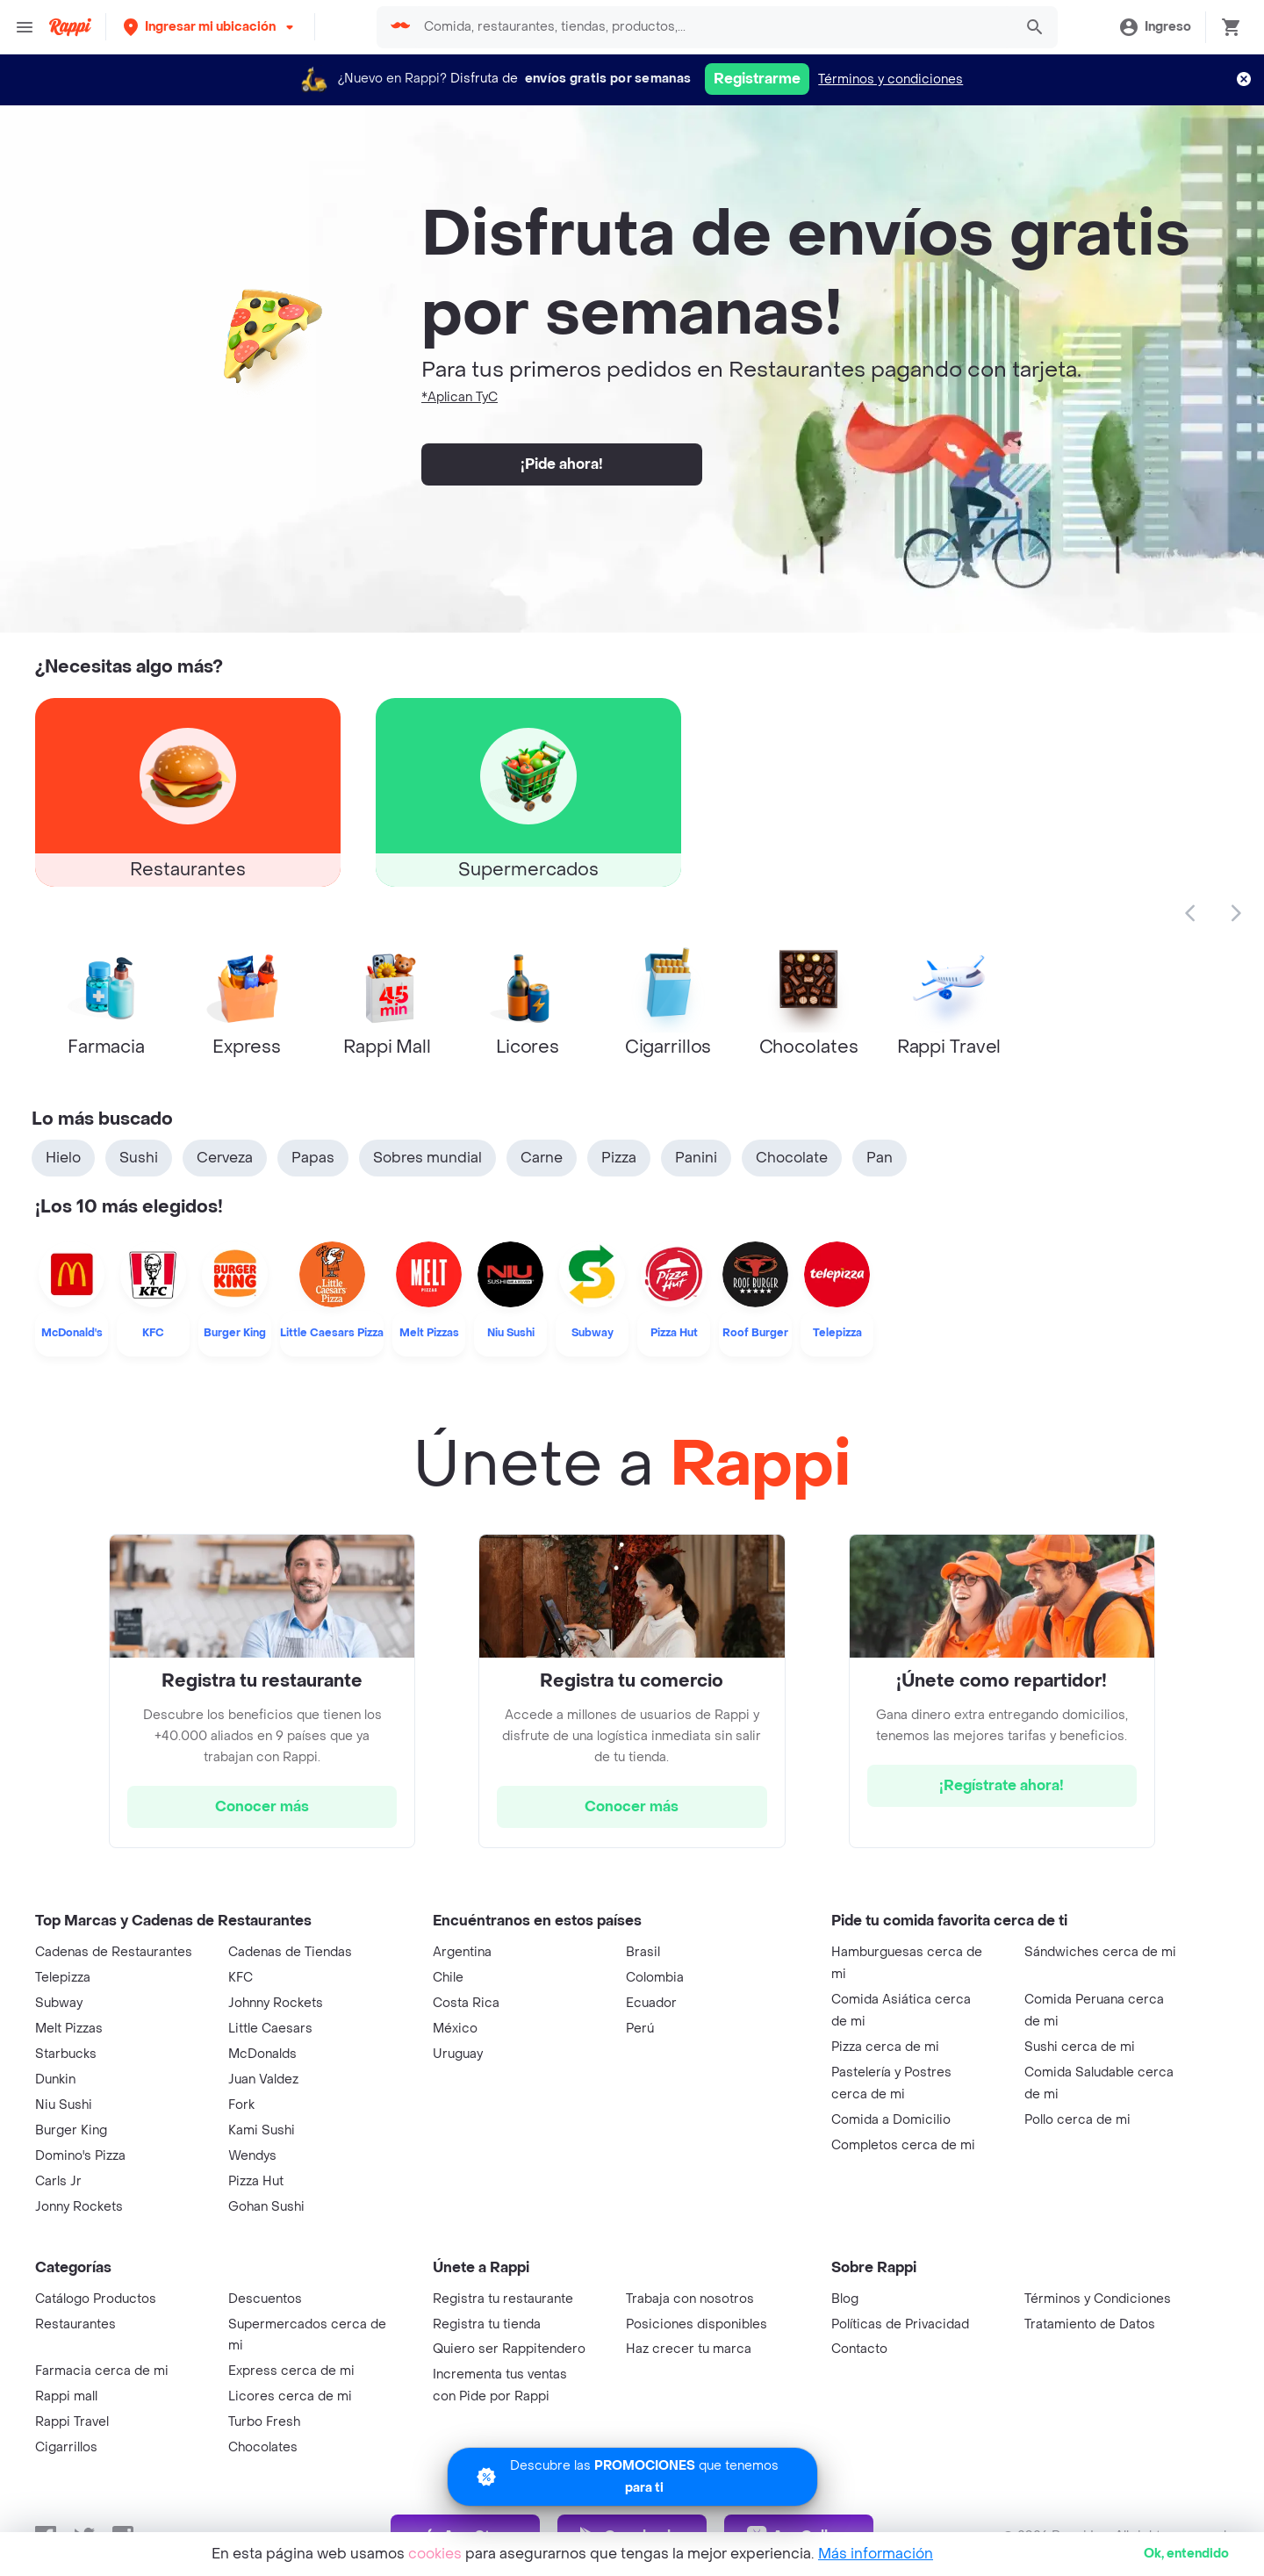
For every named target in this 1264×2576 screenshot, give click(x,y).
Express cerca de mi (291, 2371)
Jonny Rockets (79, 2206)
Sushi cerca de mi (1079, 2047)
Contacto (859, 2349)
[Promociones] (632, 2477)
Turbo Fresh (264, 2422)
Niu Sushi (63, 2105)
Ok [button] (1186, 2553)
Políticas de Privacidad (900, 2324)
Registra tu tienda (487, 2324)
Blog (844, 2299)
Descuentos (265, 2299)
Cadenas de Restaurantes (113, 1952)
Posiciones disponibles (696, 2324)
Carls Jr (58, 2181)
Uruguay (458, 2054)
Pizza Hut (256, 2181)
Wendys (252, 2156)
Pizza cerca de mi (885, 2047)
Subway (59, 2003)
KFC (240, 1977)
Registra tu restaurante (503, 2299)
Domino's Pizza (80, 2156)
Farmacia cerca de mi (102, 2371)
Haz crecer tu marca (688, 2349)
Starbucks (66, 2054)
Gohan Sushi (266, 2206)
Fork (241, 2105)
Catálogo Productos (95, 2299)
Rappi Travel (72, 2422)
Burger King (71, 2130)
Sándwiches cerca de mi (1100, 1952)
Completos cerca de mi (903, 2145)
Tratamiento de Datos (1089, 2324)
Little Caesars (270, 2028)
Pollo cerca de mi (1077, 2120)
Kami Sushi (261, 2130)
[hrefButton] (262, 1807)
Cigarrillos (66, 2447)
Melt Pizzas (69, 2028)
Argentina (462, 1952)
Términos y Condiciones (1097, 2299)
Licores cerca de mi (290, 2396)
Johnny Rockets (275, 2003)
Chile (448, 1977)
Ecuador (651, 2003)
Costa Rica (466, 2003)
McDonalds (262, 2054)
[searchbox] (712, 27)
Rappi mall (66, 2396)
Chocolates (263, 2447)
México (455, 2028)
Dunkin (55, 2079)
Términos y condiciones (890, 79)
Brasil (643, 1952)
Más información (875, 2553)
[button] (210, 26)
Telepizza (62, 1977)
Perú (640, 2028)
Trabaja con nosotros (690, 2299)
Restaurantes (75, 2324)
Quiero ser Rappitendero (509, 2349)
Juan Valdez (263, 2079)
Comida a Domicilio (891, 2120)
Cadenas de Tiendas (290, 1952)
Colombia (655, 1977)
